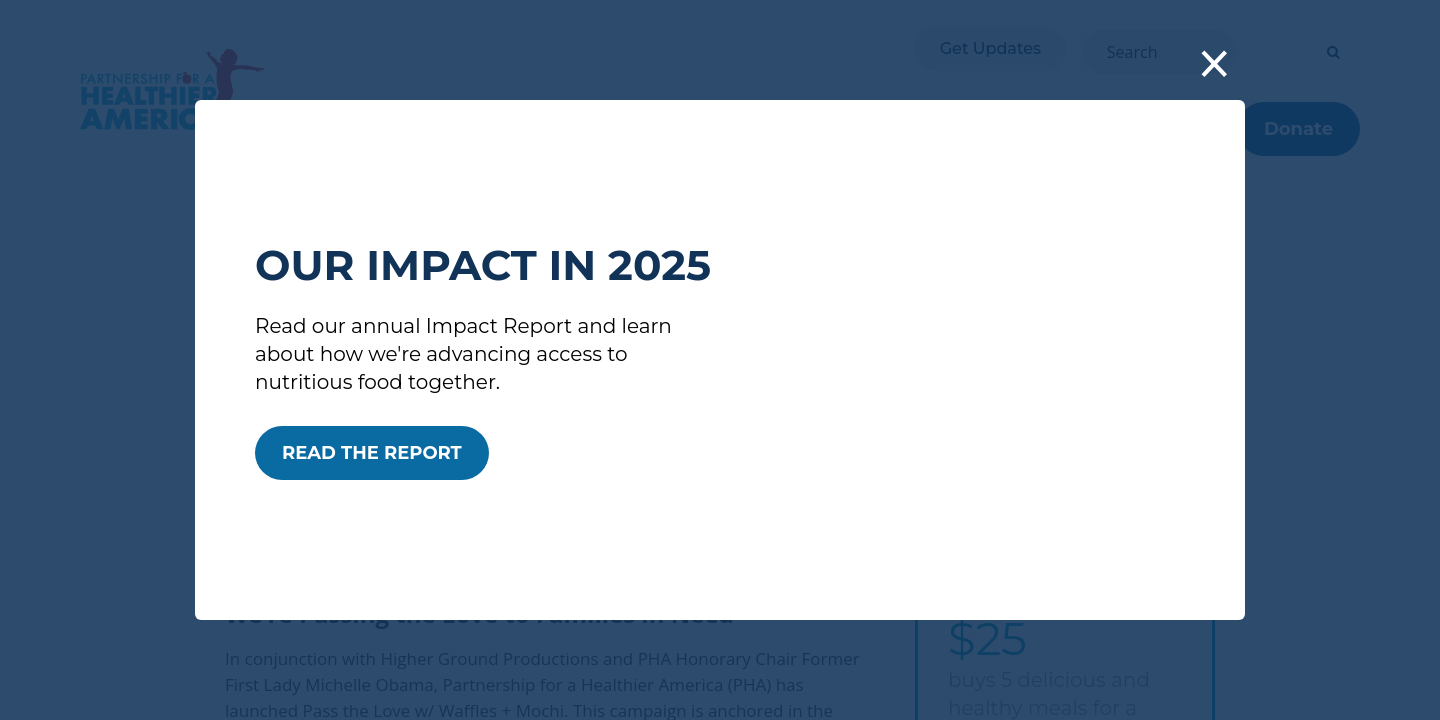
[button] (1214, 66)
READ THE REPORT (372, 453)
